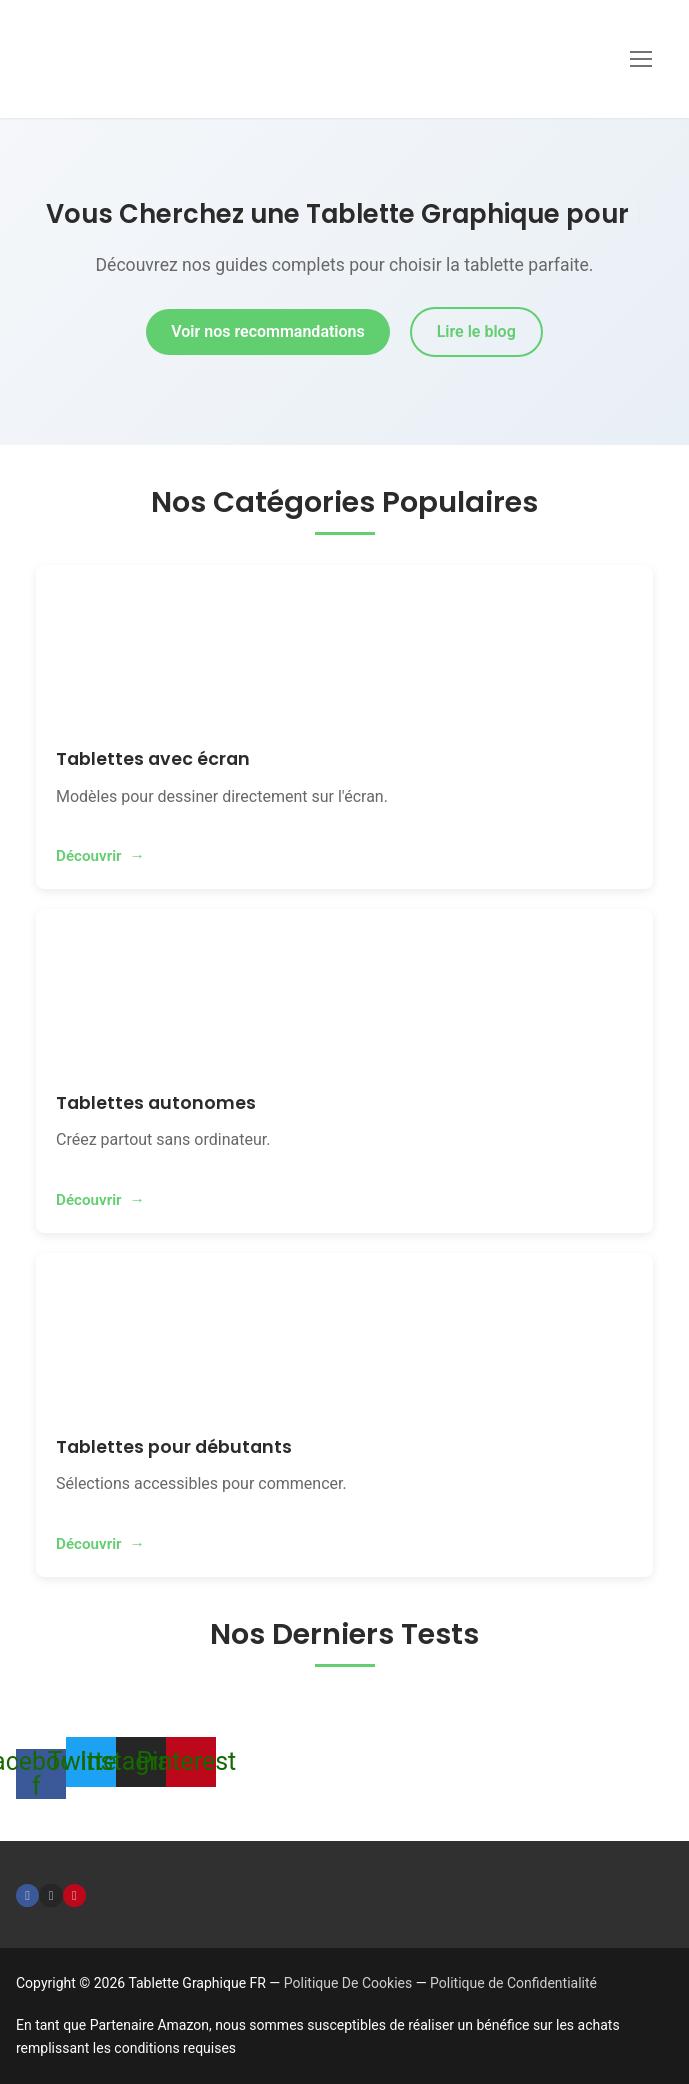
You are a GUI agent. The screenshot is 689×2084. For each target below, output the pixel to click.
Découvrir (89, 856)
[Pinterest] (74, 1895)
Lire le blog (476, 331)
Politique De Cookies (348, 1983)
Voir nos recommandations (267, 331)
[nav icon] (641, 59)
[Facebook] (27, 1895)
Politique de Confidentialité (513, 1983)
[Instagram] (50, 1895)
